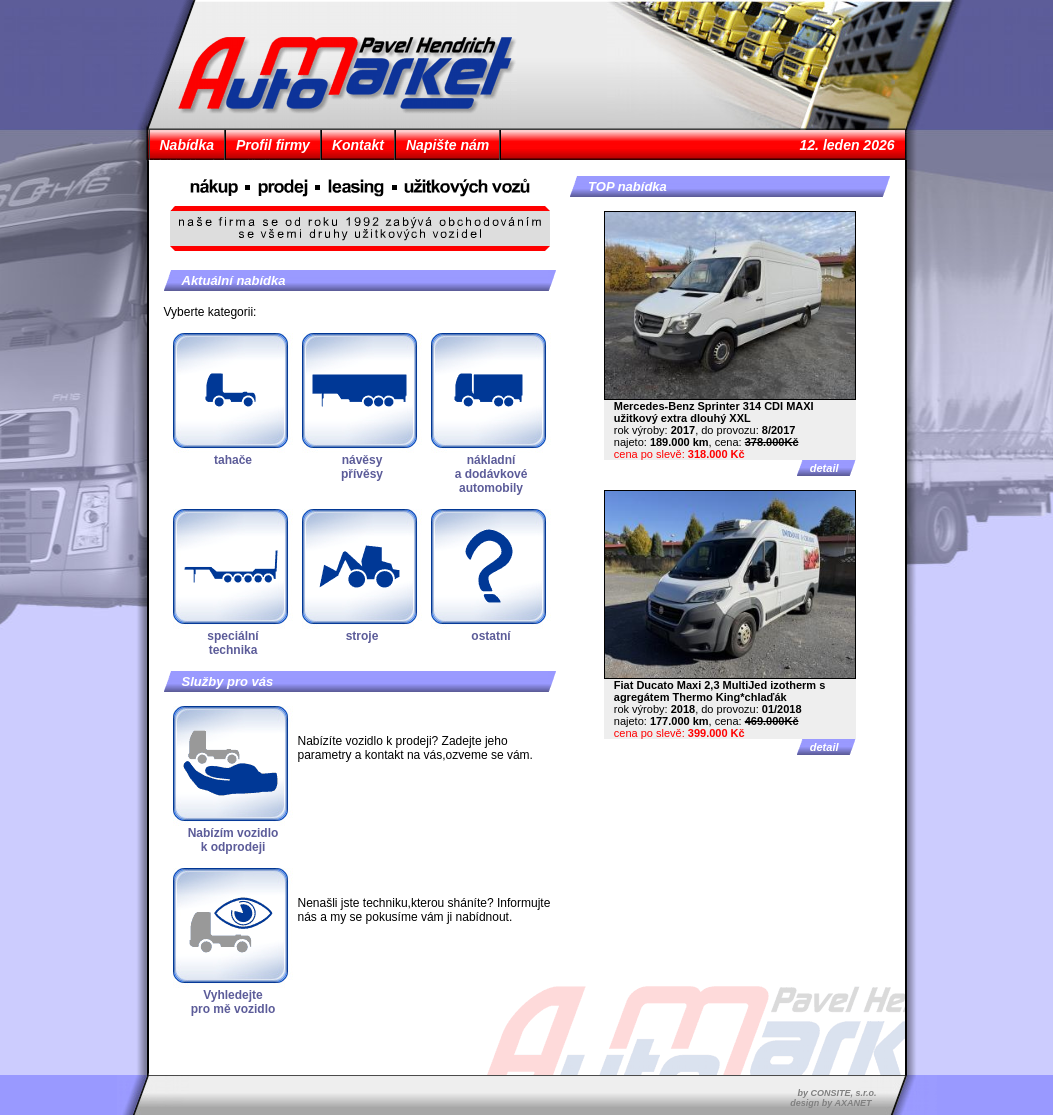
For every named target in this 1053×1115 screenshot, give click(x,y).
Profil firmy (273, 145)
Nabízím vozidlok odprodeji (233, 840)
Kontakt (358, 145)
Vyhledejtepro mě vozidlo (233, 1002)
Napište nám (447, 145)
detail (824, 468)
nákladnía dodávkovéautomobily (491, 474)
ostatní (490, 636)
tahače (233, 460)
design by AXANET (830, 1103)
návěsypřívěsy (362, 467)
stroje (362, 636)
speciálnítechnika (232, 643)
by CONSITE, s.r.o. (836, 1093)
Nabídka (187, 145)
